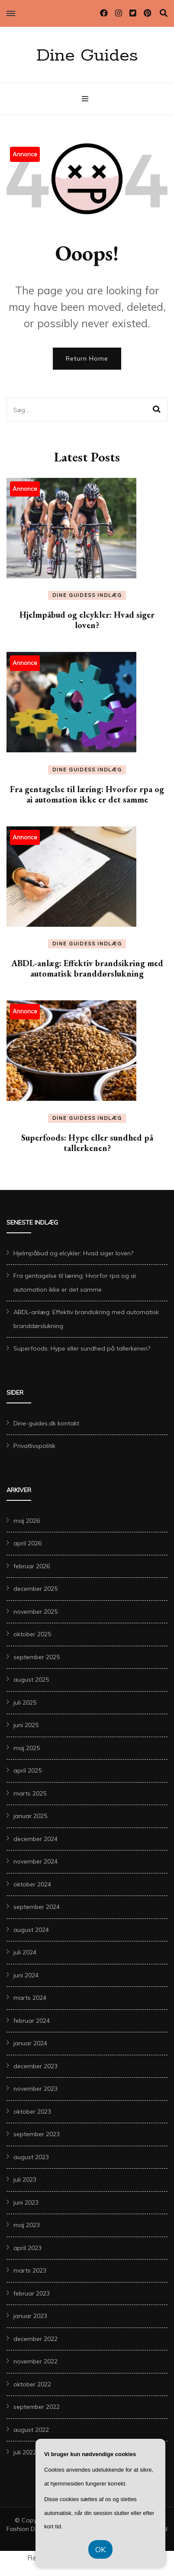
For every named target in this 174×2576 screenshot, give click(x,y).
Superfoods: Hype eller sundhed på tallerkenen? (87, 1143)
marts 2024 (29, 1998)
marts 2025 (29, 1793)
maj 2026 (26, 1521)
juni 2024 (26, 1975)
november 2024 (35, 1861)
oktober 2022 (32, 2384)
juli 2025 (24, 1702)
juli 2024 (24, 1952)
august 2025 (31, 1679)
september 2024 (36, 1907)
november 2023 (35, 2088)
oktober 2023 (32, 2111)
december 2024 (35, 1839)
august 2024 (31, 1930)
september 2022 (36, 2407)
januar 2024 (30, 2043)
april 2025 (27, 1770)
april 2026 (27, 1543)
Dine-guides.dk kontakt (46, 1423)
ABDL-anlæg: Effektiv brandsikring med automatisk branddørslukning (87, 968)
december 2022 (35, 2339)
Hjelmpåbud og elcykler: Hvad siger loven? (87, 620)
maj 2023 (26, 2225)
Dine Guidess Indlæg (87, 595)
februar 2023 (31, 2293)
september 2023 (36, 2134)
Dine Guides (87, 56)
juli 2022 (24, 2452)
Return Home (87, 358)
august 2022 (31, 2430)
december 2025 (35, 1589)
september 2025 (36, 1657)
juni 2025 (26, 1725)
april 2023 (27, 2248)
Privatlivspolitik (34, 1446)
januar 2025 (30, 1816)
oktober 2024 (32, 1884)
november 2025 (35, 1611)
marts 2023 (29, 2270)
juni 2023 (26, 2202)
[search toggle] (164, 13)
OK (100, 2549)
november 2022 (35, 2361)
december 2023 (35, 2066)
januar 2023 (30, 2316)
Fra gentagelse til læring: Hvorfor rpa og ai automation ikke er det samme (87, 794)
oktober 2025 (32, 1634)
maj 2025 (26, 1748)
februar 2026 (31, 1566)
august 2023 (31, 2157)
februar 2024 (31, 2021)
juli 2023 (24, 2179)
